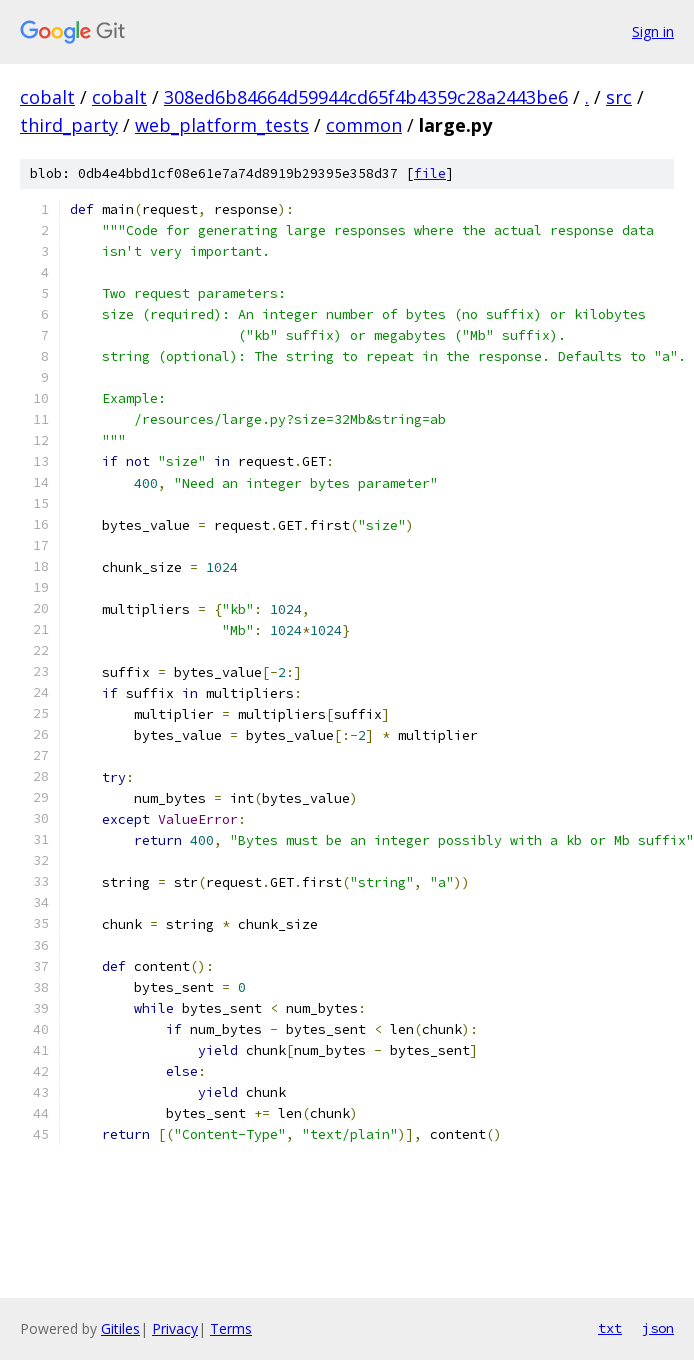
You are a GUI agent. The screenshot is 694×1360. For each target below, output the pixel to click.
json (658, 1328)
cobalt (47, 97)
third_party (69, 125)
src (619, 97)
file (430, 173)
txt (610, 1328)
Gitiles (120, 1328)
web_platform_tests (222, 125)
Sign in (653, 31)
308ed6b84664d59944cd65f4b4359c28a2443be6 (366, 97)
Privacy (175, 1328)
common (364, 125)
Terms (231, 1328)
